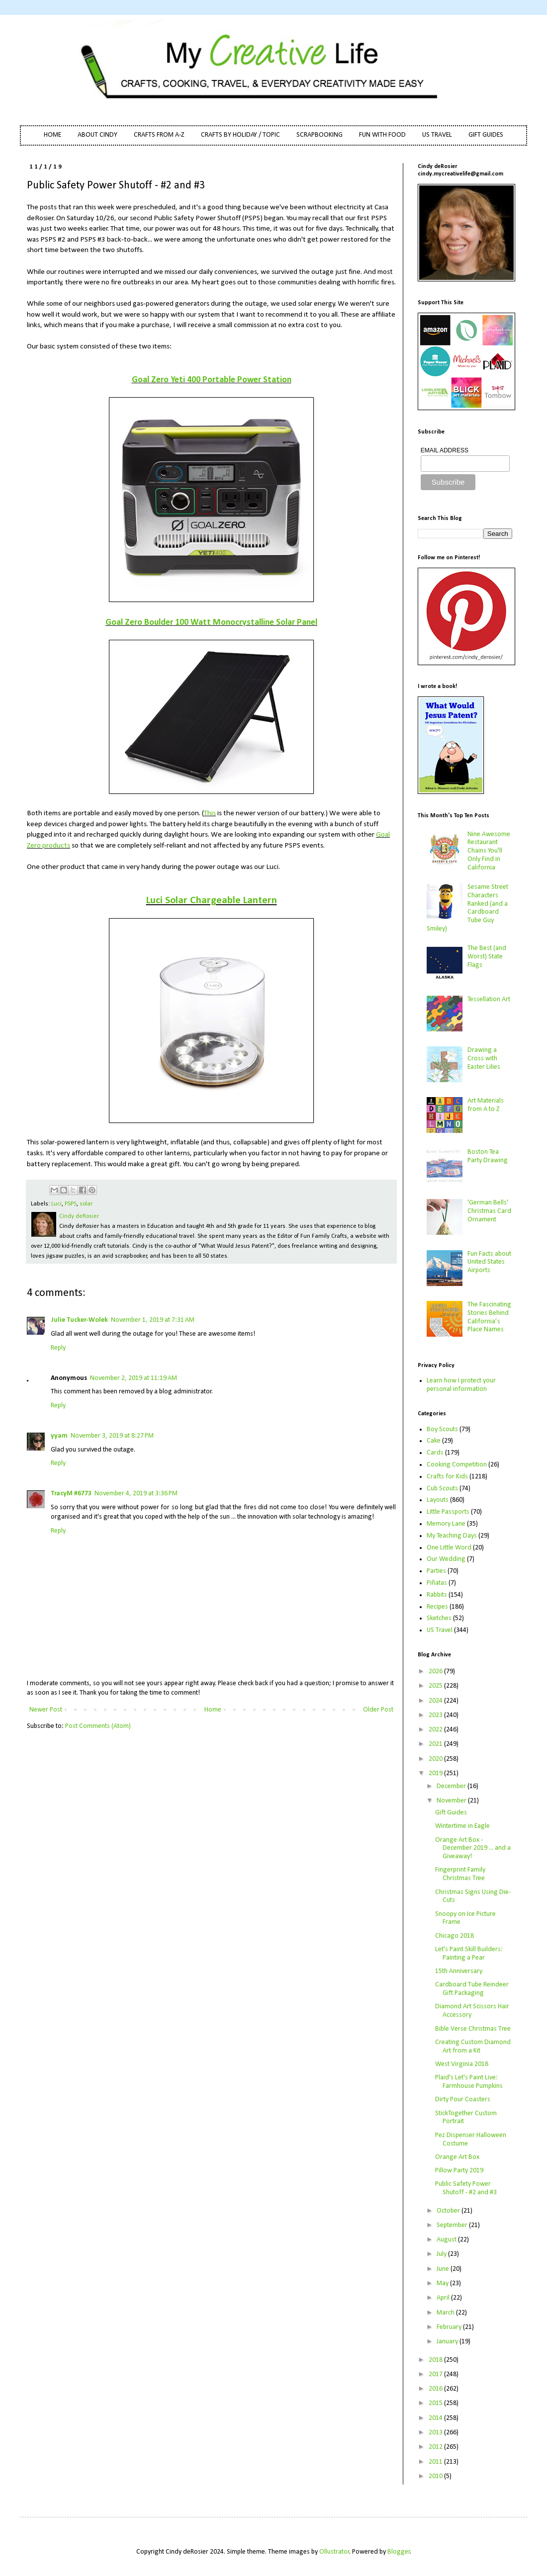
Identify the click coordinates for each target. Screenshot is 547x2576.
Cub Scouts (442, 1488)
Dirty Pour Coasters (462, 2099)
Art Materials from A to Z (485, 1105)
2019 (436, 1773)
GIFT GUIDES (485, 135)
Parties (436, 1571)
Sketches (439, 1618)
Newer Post (45, 1710)
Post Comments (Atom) (98, 1726)
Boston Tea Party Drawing (487, 1156)
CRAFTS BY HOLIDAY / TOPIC (240, 135)
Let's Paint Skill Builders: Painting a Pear (469, 1954)
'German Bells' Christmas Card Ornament (489, 1211)
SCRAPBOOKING (319, 135)
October (449, 2211)
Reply (58, 1348)
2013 (436, 2432)
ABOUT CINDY (97, 135)
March (446, 2313)
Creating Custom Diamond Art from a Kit (473, 2047)
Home (212, 1710)
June (444, 2269)
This (210, 813)
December (452, 1786)
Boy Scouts (442, 1429)
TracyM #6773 (71, 1493)
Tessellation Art (488, 999)
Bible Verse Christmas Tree (473, 2029)
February (450, 2327)
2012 (436, 2447)
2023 (436, 1715)
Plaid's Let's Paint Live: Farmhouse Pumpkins (469, 2082)
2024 (436, 1701)
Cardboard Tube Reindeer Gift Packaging (472, 1989)
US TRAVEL (437, 135)
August (447, 2239)
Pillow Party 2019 (459, 2170)
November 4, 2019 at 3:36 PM (136, 1493)
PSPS (71, 1204)
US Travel (440, 1630)
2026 (436, 1671)
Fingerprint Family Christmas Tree (460, 1874)
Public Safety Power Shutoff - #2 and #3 (466, 2188)
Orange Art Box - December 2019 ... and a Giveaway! (473, 1848)
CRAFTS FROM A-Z (159, 135)
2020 (436, 1759)
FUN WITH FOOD (382, 135)
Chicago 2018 (454, 1936)
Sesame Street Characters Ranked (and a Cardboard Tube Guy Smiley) (468, 908)
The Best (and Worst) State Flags (486, 957)
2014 (436, 2418)
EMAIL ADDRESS (444, 450)
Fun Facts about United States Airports (489, 1262)
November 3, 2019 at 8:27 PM (112, 1436)
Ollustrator (334, 2552)
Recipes (437, 1607)
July (442, 2254)
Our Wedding (446, 1559)
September (453, 2225)
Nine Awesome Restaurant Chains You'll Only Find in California (488, 851)
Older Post (378, 1710)
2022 (436, 1729)
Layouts (438, 1500)
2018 (436, 2360)
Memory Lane (446, 1524)
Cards (435, 1453)
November (452, 1800)
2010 (436, 2476)
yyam (59, 1436)
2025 (436, 1686)
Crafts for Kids (447, 1476)
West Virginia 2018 (461, 2064)
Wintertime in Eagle (462, 1826)
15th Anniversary (458, 1971)
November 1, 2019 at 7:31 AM (152, 1320)
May (443, 2283)
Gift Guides (451, 1812)
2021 (436, 1744)
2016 (436, 2389)
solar (86, 1204)
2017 (436, 2374)
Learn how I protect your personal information (461, 1385)
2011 (436, 2462)
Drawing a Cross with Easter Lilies (483, 1058)
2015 (436, 2403)
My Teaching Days (452, 1536)
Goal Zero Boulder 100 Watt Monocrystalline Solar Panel (211, 622)
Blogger (398, 2552)
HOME (52, 135)
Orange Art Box (457, 2157)
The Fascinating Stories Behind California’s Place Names (489, 1317)
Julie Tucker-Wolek (79, 1320)
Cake (434, 1441)
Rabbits (437, 1595)
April (444, 2298)
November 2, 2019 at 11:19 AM (133, 1378)
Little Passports (448, 1512)
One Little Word (449, 1547)
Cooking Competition (457, 1464)
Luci (56, 1204)
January (448, 2341)
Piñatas (437, 1583)
